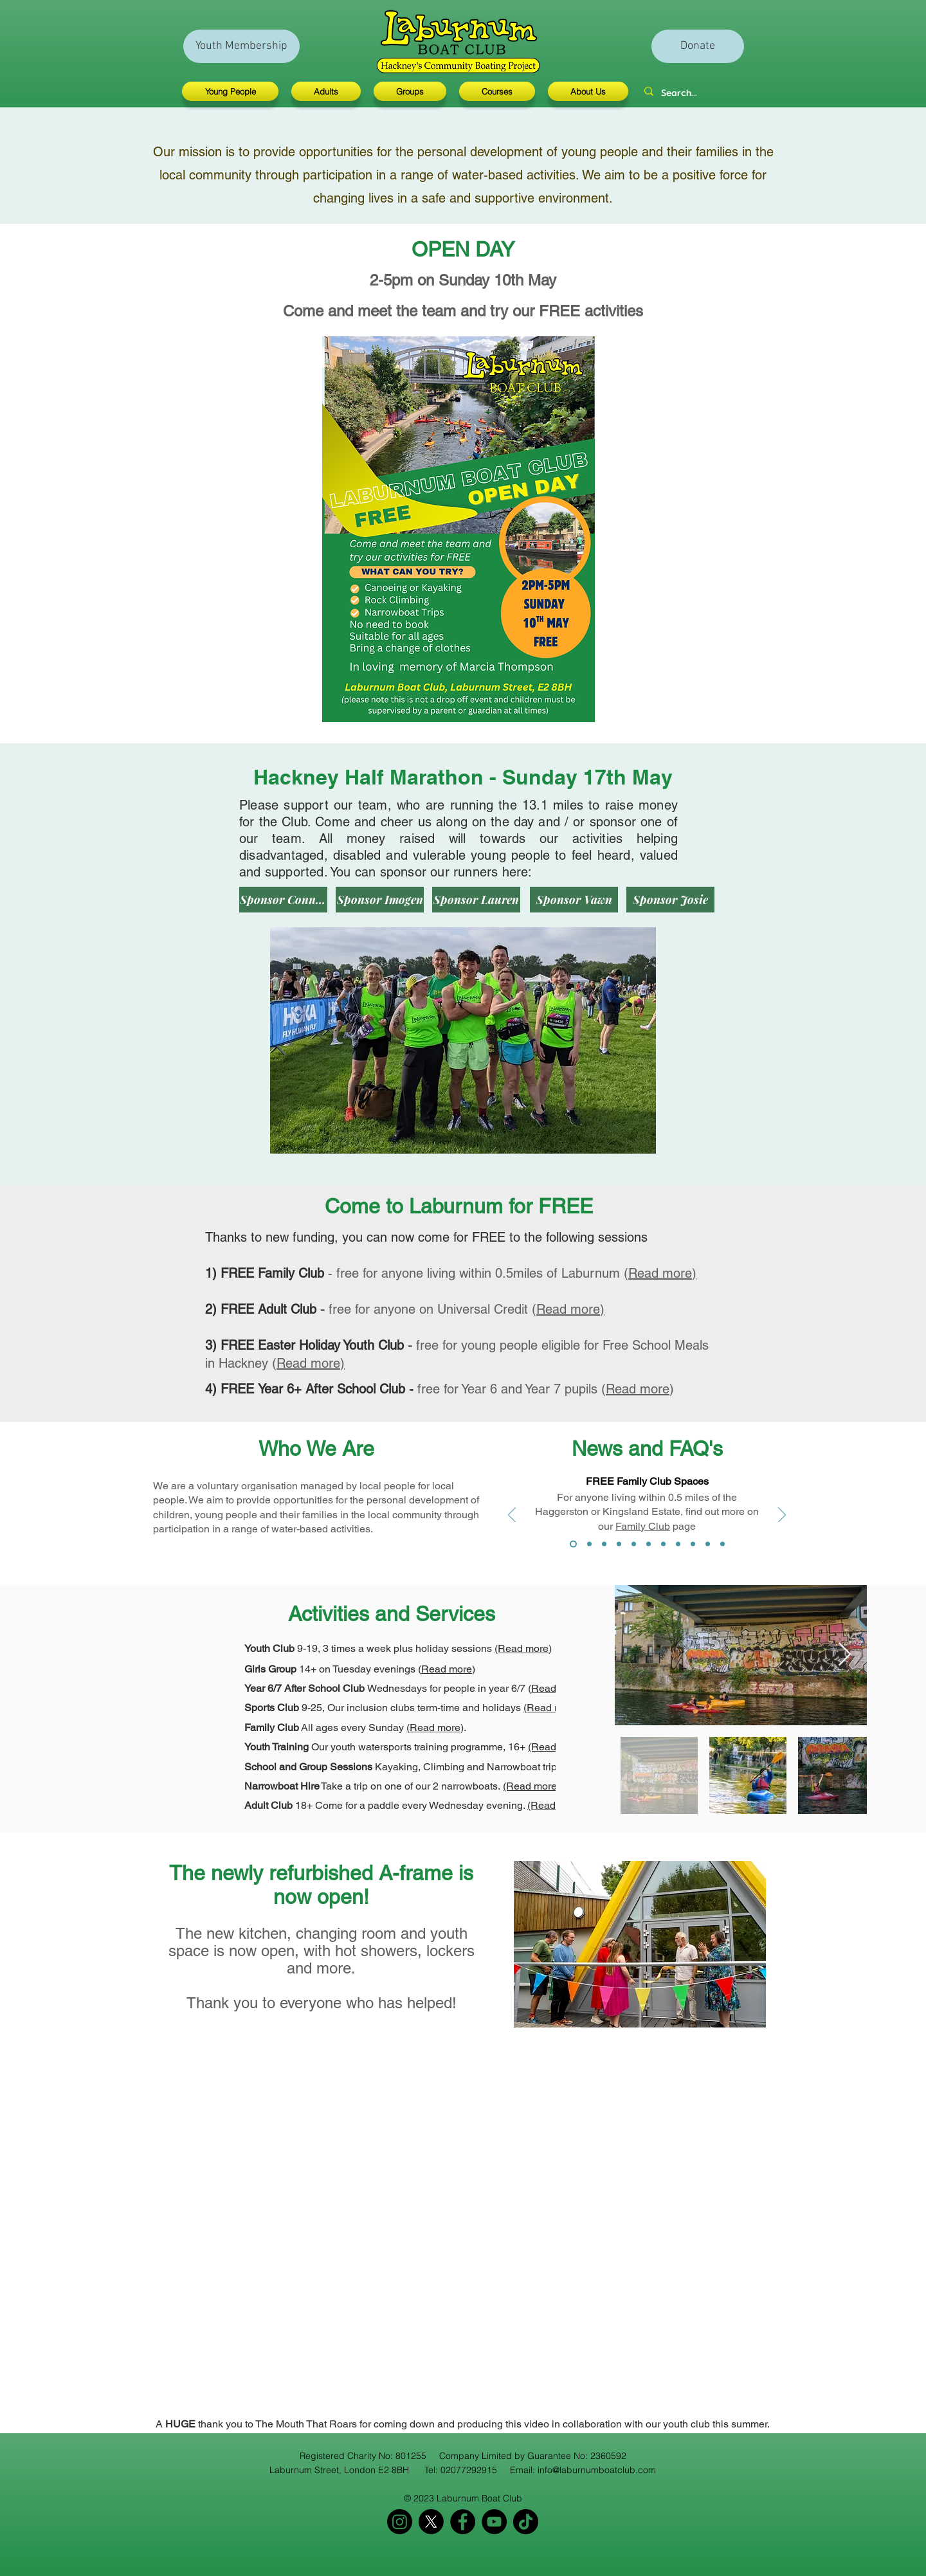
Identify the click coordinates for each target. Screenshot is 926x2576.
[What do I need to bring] (633, 1543)
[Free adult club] (589, 1543)
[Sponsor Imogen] (380, 899)
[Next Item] (844, 1654)
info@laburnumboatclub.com (597, 2470)
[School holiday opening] (678, 1543)
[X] (431, 2521)
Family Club (642, 1526)
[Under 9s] (707, 1543)
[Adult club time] (663, 1543)
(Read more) (523, 1648)
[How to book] (693, 1543)
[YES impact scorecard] (722, 1543)
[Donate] (697, 46)
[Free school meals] (604, 1543)
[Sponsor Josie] (670, 899)
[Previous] (512, 1515)
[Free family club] (573, 1543)
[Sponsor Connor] (283, 899)
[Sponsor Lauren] (476, 899)
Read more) (662, 1273)
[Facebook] (462, 2521)
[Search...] (681, 93)
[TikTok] (525, 2521)
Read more (637, 1389)
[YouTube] (494, 2521)
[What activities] (648, 1543)
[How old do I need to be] (619, 1543)
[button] (233, 91)
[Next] (782, 1515)
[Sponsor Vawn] (574, 899)
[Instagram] (399, 2521)
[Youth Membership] (241, 46)
